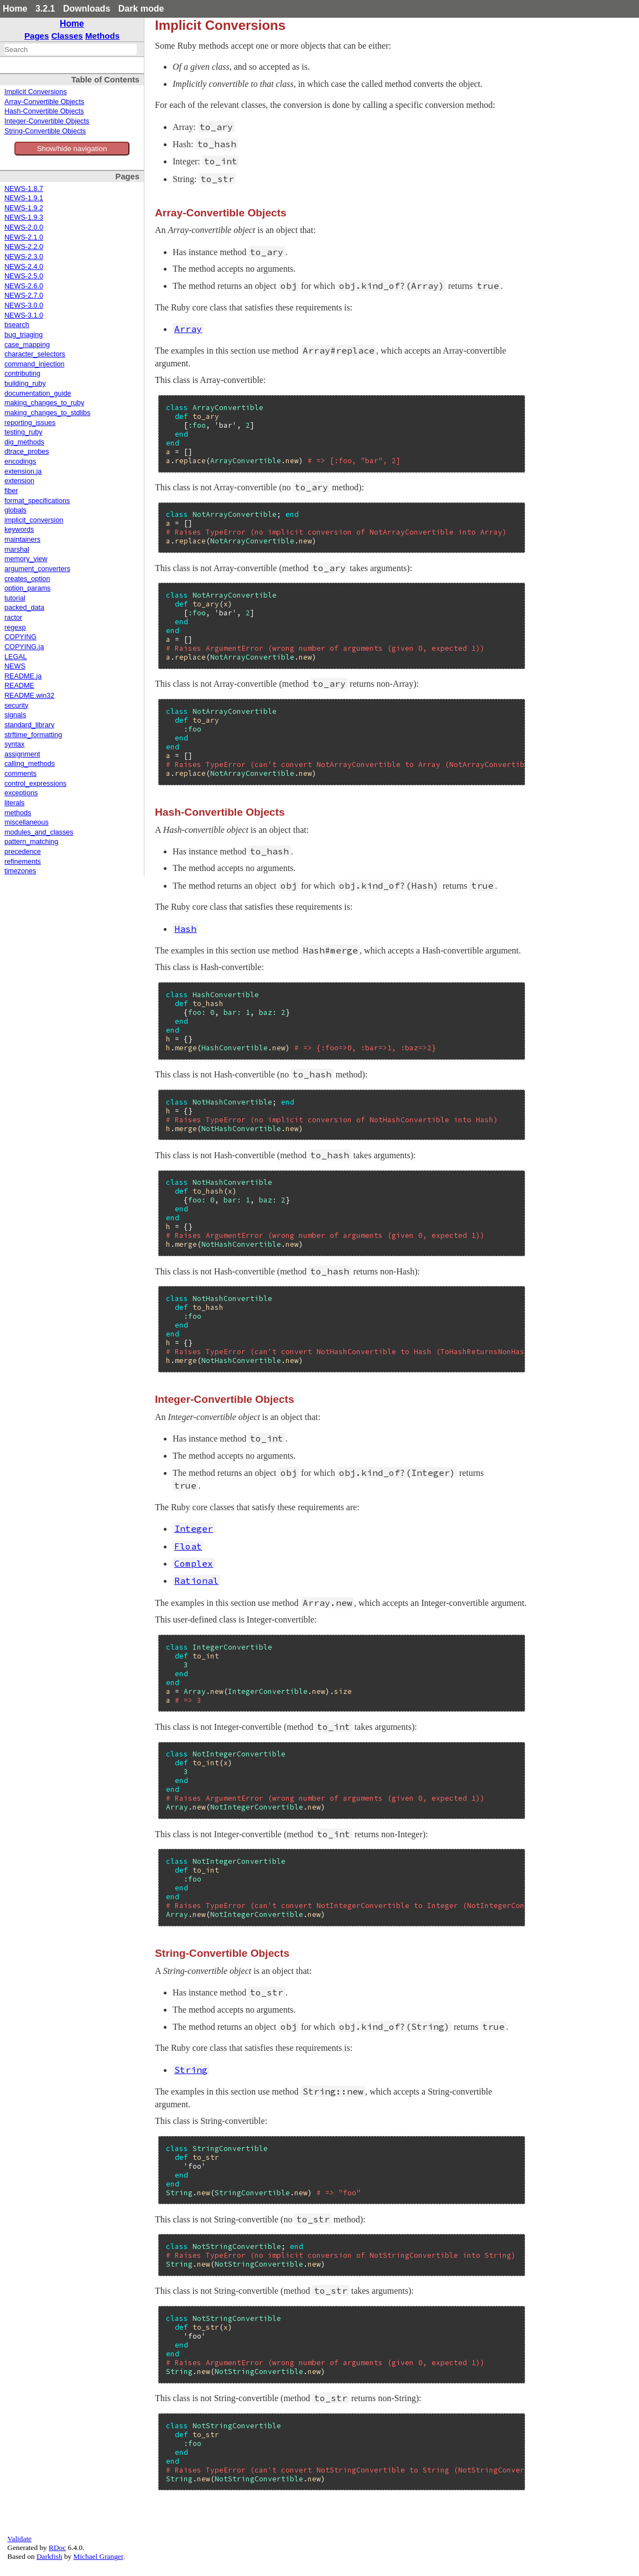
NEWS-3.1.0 (23, 315)
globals (15, 510)
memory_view (26, 559)
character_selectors (34, 354)
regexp (15, 627)
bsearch (16, 325)
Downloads (86, 8)
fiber (11, 491)
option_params (27, 588)
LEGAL (15, 657)
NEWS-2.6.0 (23, 286)
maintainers (22, 539)
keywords (19, 529)
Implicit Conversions (35, 92)
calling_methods (29, 764)
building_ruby (25, 383)
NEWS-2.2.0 (23, 247)
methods (17, 813)
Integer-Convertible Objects (46, 121)
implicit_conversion (33, 520)
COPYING (20, 637)
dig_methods (24, 442)
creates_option (27, 579)
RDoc (57, 2547)
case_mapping (27, 345)
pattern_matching (31, 842)
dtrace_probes (26, 451)
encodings (20, 461)
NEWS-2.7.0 (23, 295)
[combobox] (70, 49)
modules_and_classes (39, 832)
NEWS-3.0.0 (23, 305)
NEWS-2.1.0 (23, 237)
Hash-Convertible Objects (44, 111)
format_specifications (37, 501)
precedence (22, 852)
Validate (19, 2538)
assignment (22, 754)
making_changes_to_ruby (44, 403)
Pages (36, 35)
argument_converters (37, 569)
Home (15, 8)
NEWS (14, 666)
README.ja (22, 676)
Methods (102, 35)
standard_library (29, 725)
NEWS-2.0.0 (23, 227)
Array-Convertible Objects (44, 102)
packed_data (24, 607)
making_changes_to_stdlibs (47, 413)
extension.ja (22, 471)
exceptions (21, 793)
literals (14, 803)
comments (20, 774)
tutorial (14, 598)
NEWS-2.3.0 (23, 257)
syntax (14, 744)
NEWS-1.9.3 (23, 217)
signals (15, 715)
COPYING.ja (24, 647)
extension (19, 481)
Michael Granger (98, 2556)
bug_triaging (23, 335)
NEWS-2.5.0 (23, 276)
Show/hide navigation (72, 148)
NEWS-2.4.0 (23, 267)
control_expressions (35, 783)
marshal (16, 549)
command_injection (34, 364)
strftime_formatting (33, 735)
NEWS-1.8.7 (23, 189)
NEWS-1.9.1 (23, 198)
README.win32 (29, 695)
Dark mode (141, 8)
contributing (22, 373)
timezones (20, 871)
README (19, 686)
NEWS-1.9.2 (23, 208)
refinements (22, 861)
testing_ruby (23, 432)
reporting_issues (29, 423)
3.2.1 (45, 8)
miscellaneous (26, 822)
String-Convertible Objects (45, 131)
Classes (67, 35)
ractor (13, 617)
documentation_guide (37, 393)
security (16, 705)
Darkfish (50, 2556)
